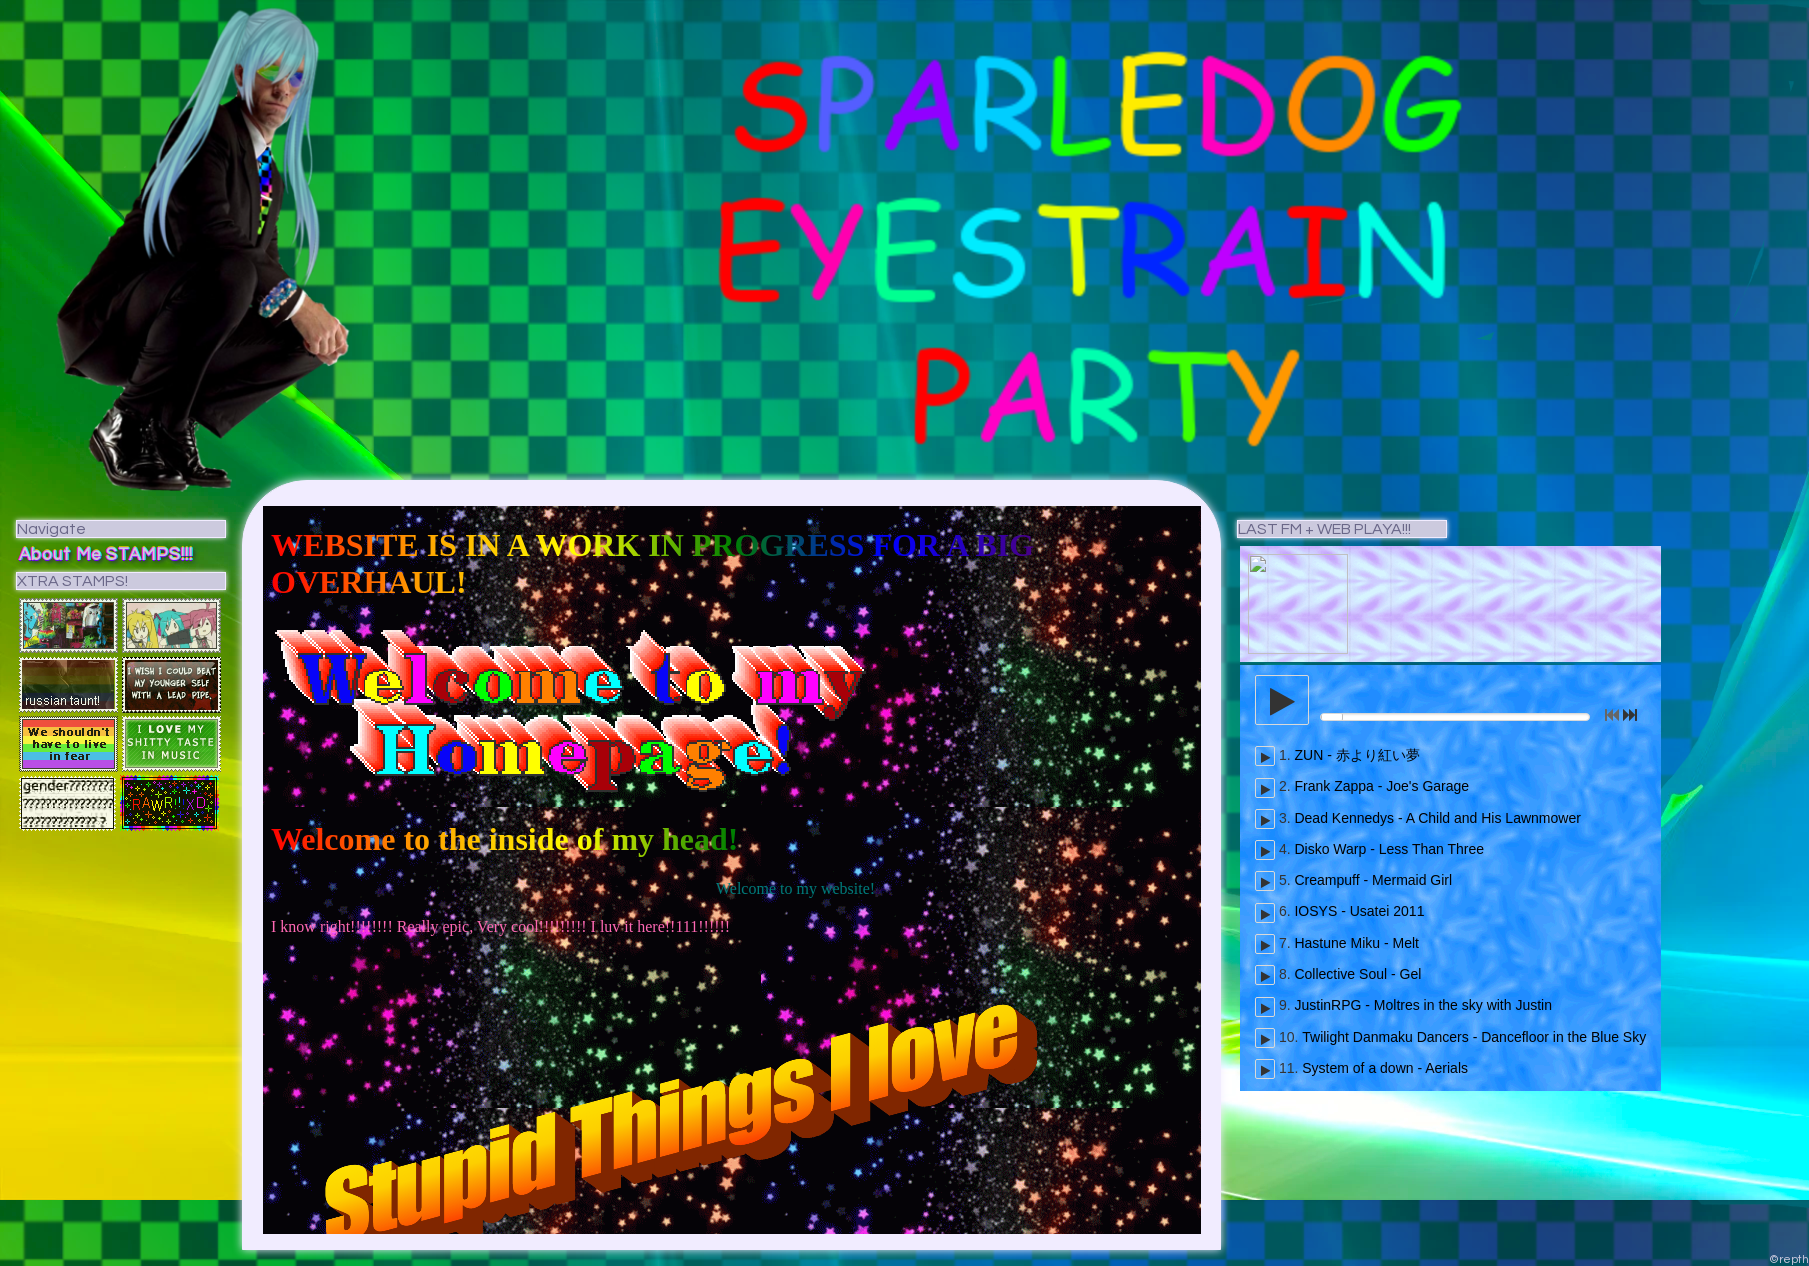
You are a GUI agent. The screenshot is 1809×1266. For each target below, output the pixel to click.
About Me (60, 555)
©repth (1789, 1259)
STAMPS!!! (149, 555)
